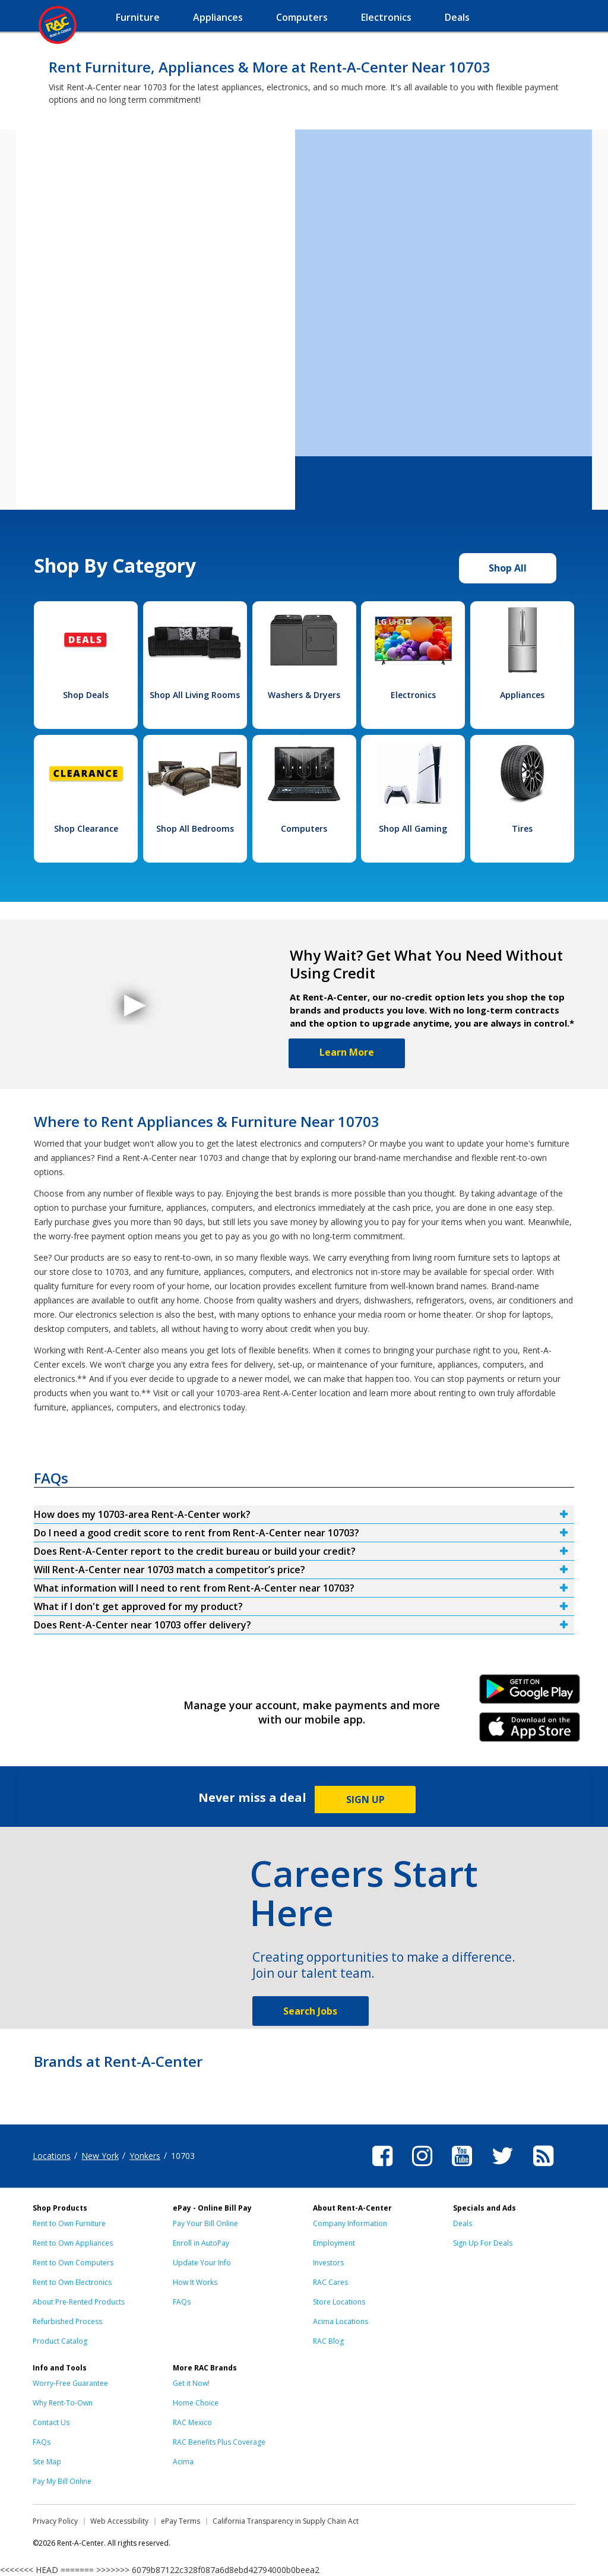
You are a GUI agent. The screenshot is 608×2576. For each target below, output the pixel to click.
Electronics (413, 694)
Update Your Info (202, 2263)
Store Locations (339, 2302)
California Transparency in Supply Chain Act (286, 2521)
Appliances (522, 694)
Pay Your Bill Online (205, 2223)
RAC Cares (330, 2282)
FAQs (182, 2302)
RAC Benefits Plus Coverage (219, 2442)
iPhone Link (530, 1731)
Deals (462, 2223)
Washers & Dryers (304, 694)
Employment (334, 2243)
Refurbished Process (67, 2321)
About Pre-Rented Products (79, 2302)
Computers (304, 828)
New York (100, 2155)
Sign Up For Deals (482, 2243)
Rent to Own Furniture (69, 2223)
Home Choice (195, 2403)
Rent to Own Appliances (73, 2243)
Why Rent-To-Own (63, 2403)
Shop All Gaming (413, 828)
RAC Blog (328, 2341)
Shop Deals (86, 694)
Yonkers (144, 2155)
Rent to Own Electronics (72, 2282)
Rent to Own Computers (73, 2263)
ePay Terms (180, 2521)
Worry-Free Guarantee (70, 2383)
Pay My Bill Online (62, 2481)
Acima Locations (340, 2321)
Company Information (350, 2223)
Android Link (530, 1693)
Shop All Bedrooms (195, 828)
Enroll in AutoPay (201, 2243)
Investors (328, 2263)
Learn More (346, 1052)
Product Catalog (60, 2341)
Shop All (508, 567)
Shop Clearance (86, 828)
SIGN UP (365, 1799)
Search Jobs (310, 2011)
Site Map (47, 2462)
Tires (522, 828)
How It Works (195, 2282)
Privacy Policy (55, 2521)
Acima (183, 2462)
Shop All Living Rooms (195, 694)
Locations (52, 2155)
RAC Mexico (192, 2422)
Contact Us (51, 2422)
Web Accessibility (119, 2521)
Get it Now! (191, 2383)
